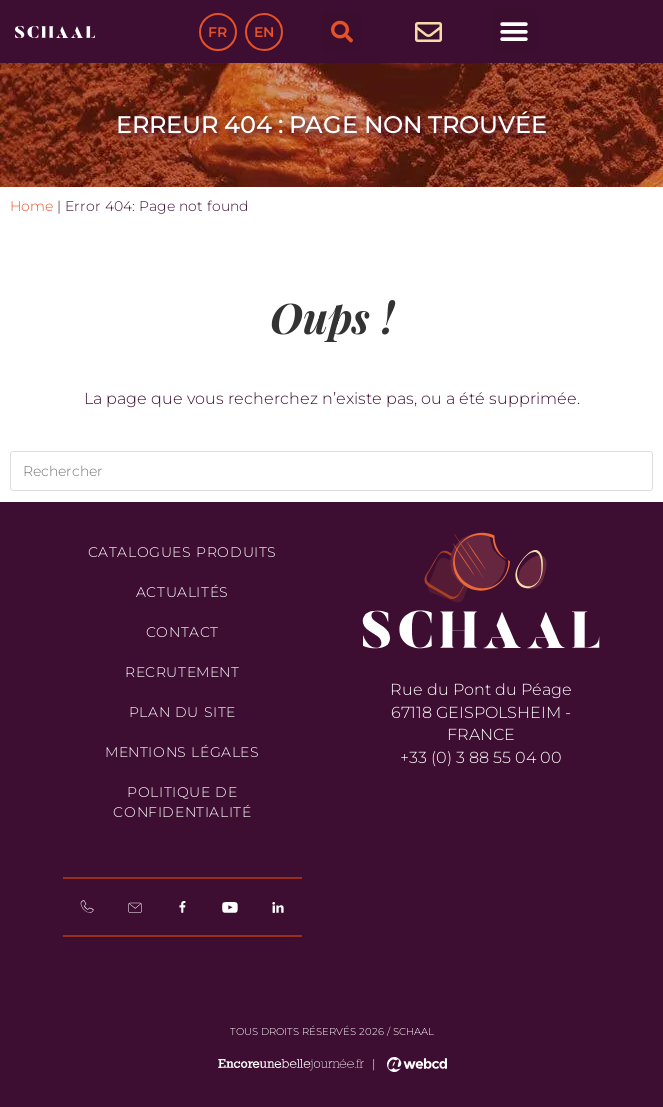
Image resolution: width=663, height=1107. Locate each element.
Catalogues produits (182, 552)
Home (31, 206)
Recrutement (182, 672)
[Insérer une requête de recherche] (331, 471)
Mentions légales (182, 752)
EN (264, 32)
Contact (182, 632)
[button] (342, 32)
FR (217, 32)
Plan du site (182, 712)
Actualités (182, 592)
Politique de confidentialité (182, 802)
